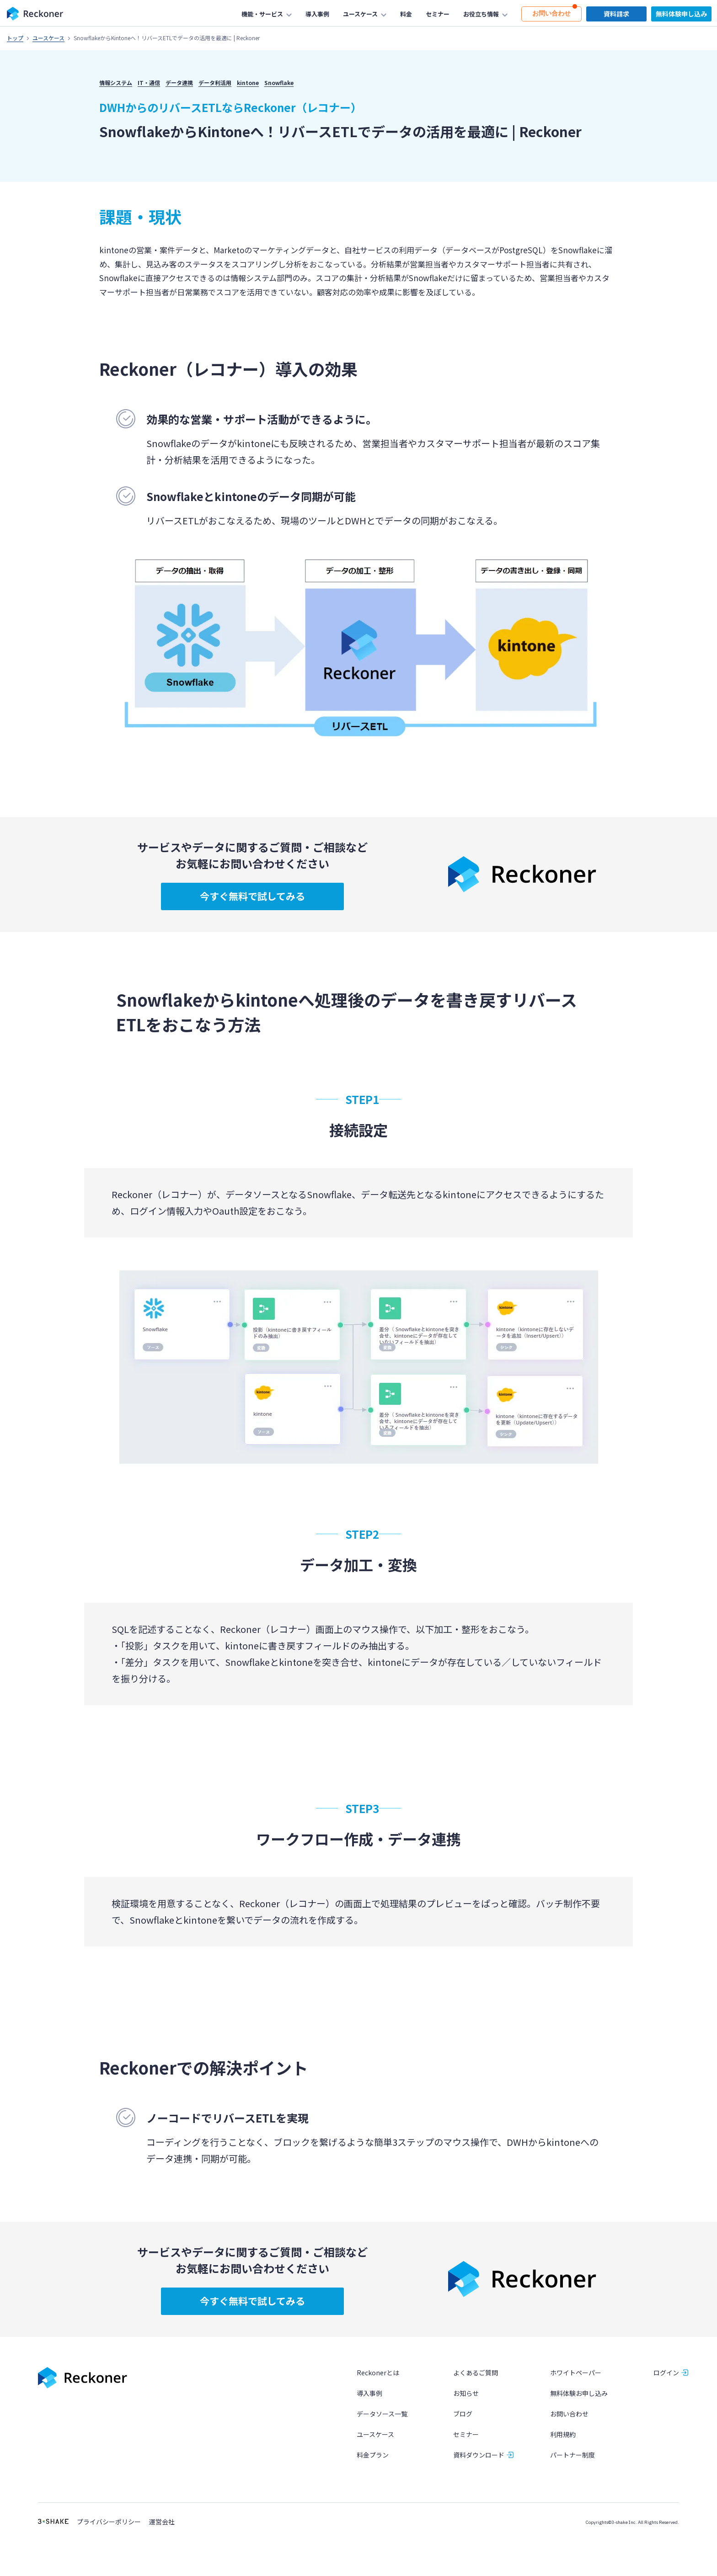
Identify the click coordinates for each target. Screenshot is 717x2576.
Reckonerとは (378, 2372)
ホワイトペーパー (575, 2372)
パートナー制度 (572, 2455)
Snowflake (279, 82)
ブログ (462, 2413)
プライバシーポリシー (109, 2522)
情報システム (115, 82)
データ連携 (179, 82)
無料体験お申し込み (579, 2393)
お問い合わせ (569, 2413)
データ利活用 (214, 82)
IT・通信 (149, 82)
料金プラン (373, 2455)
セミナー (466, 2434)
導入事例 (369, 2393)
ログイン (666, 2372)
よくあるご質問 (475, 2372)
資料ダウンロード (478, 2455)
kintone (248, 82)
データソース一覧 (382, 2413)
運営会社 (162, 2522)
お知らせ (466, 2393)
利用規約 (563, 2434)
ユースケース (48, 38)
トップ (15, 38)
